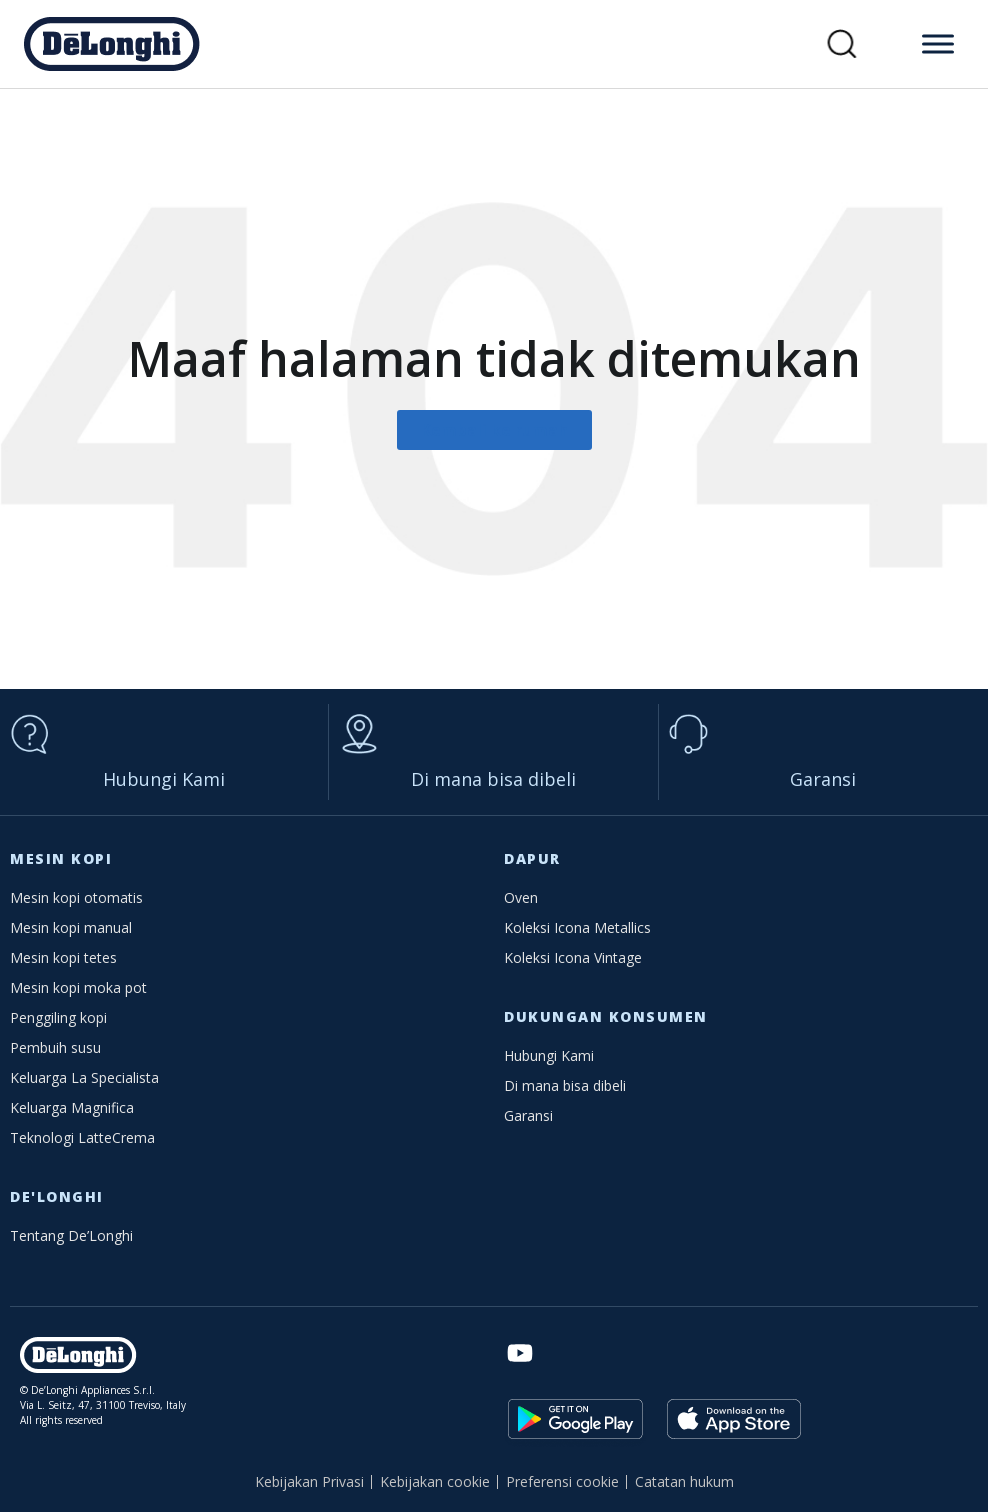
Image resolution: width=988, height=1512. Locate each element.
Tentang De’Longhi (71, 1236)
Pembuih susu (55, 1048)
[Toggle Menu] (938, 43)
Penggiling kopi (58, 1018)
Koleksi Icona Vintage (573, 958)
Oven (521, 898)
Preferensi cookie (562, 1481)
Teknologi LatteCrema (82, 1138)
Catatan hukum (684, 1481)
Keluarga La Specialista (84, 1078)
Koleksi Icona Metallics (577, 928)
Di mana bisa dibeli (493, 779)
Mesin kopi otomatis (76, 898)
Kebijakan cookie (435, 1481)
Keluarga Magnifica (72, 1108)
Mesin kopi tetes (63, 958)
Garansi (823, 779)
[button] (840, 44)
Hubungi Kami (164, 779)
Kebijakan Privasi (309, 1481)
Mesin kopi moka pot (78, 988)
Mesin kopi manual (71, 928)
